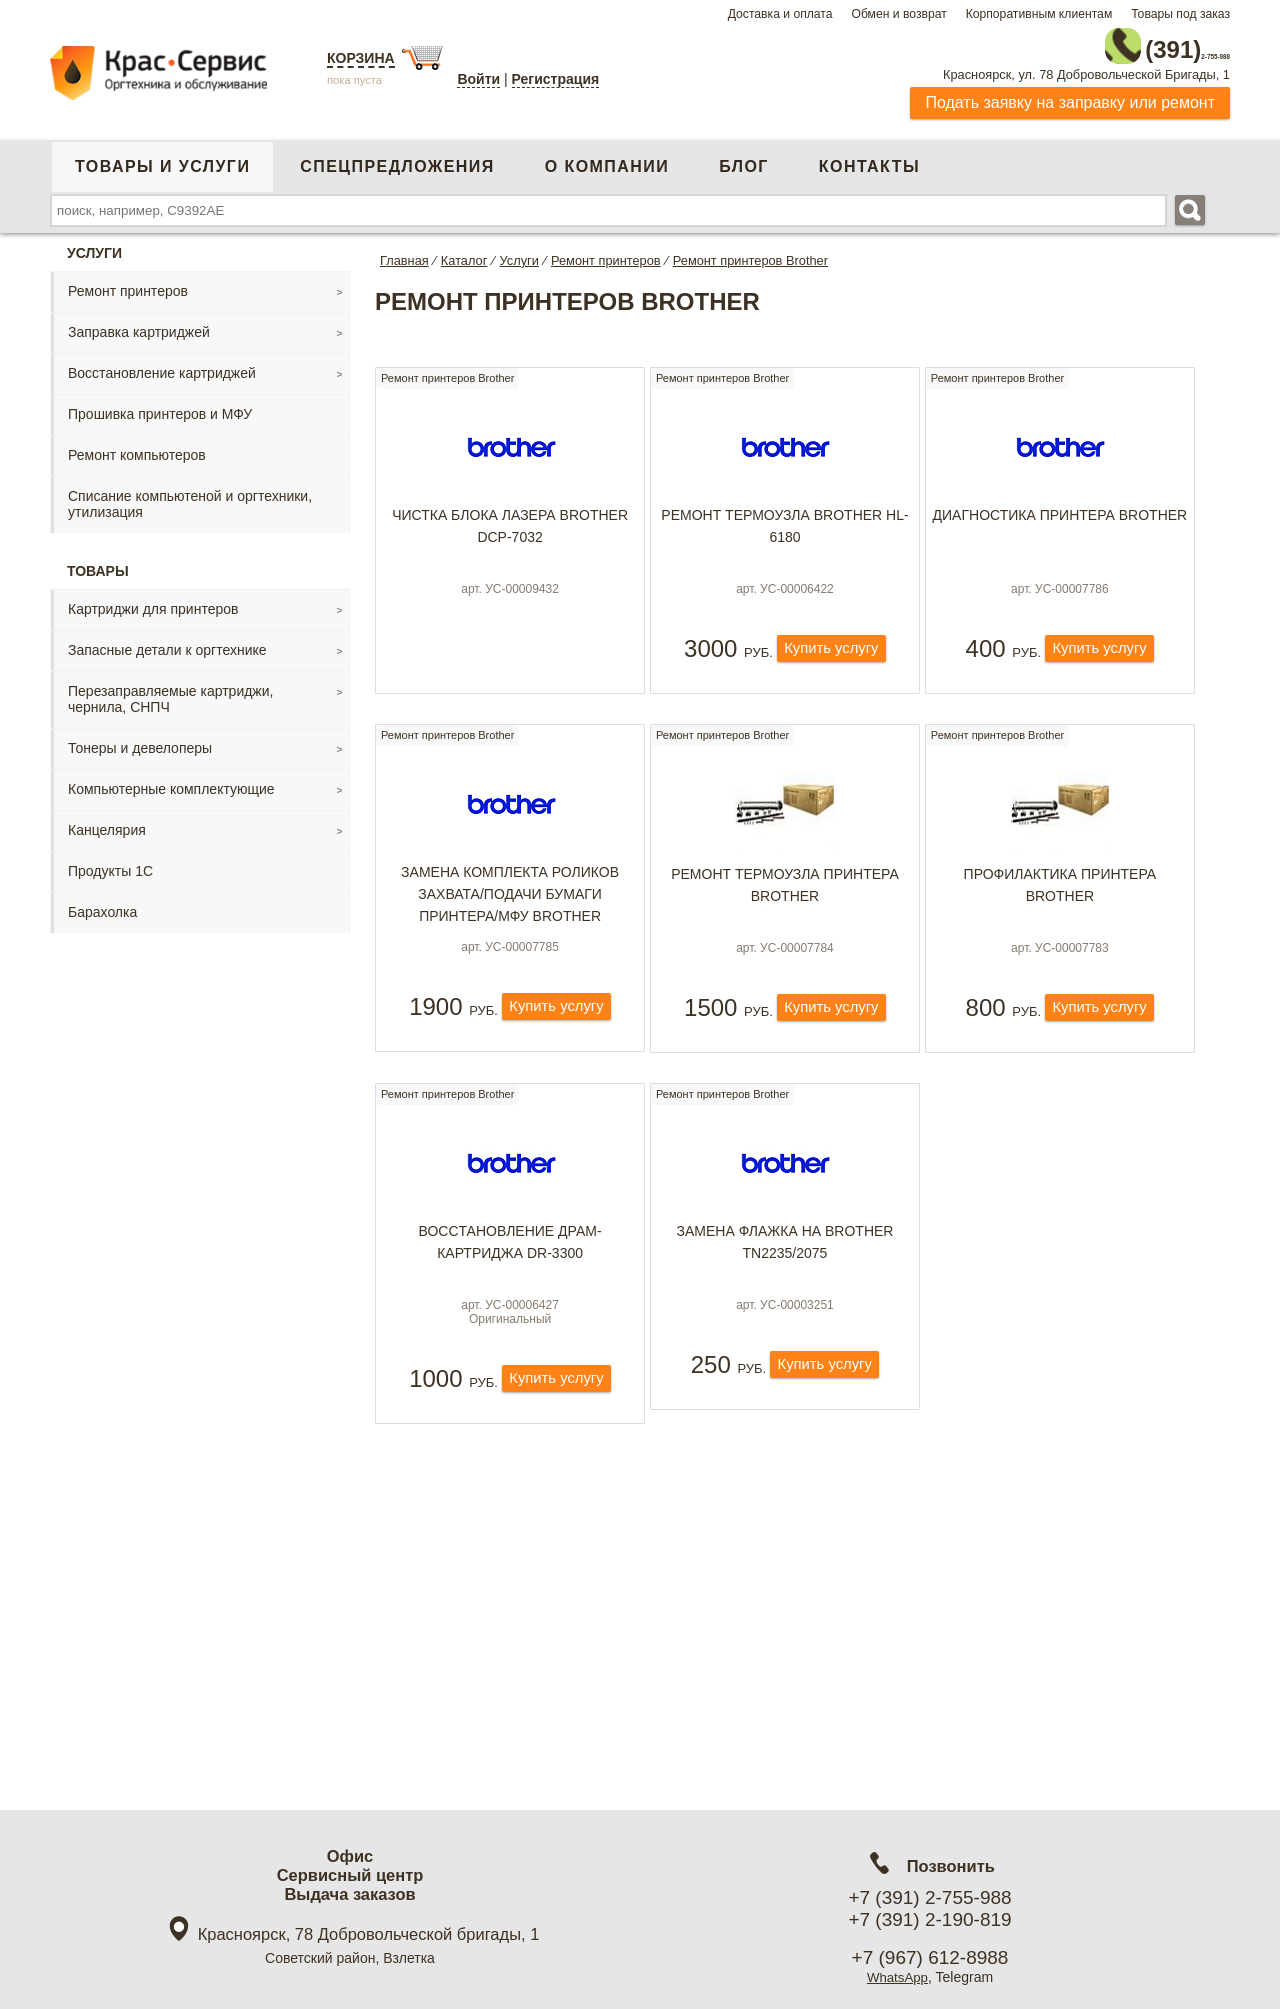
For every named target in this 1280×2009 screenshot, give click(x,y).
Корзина (361, 58)
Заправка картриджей (139, 324)
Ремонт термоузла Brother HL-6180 (784, 527)
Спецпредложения (397, 158)
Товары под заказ (1180, 14)
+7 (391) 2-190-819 (929, 1919)
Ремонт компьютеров (137, 447)
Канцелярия (107, 822)
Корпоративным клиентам (1039, 14)
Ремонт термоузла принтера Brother (785, 917)
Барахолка (102, 904)
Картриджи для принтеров (153, 601)
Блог (744, 158)
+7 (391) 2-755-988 (929, 1897)
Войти (478, 79)
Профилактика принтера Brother (1060, 917)
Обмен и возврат (898, 14)
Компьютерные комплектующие (171, 781)
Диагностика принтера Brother (1060, 516)
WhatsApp (897, 1977)
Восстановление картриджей (162, 365)
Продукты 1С (110, 863)
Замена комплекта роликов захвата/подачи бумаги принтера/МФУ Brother (510, 926)
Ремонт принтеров (128, 283)
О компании (607, 158)
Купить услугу (831, 673)
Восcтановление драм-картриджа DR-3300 (510, 1305)
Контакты (869, 158)
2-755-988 (1129, 42)
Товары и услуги (162, 158)
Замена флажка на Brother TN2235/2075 (785, 1305)
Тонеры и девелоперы (140, 740)
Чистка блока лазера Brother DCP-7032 (510, 527)
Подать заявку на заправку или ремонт (1070, 94)
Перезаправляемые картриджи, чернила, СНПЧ (170, 691)
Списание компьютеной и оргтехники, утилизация (190, 496)
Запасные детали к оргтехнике (167, 642)
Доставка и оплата (780, 14)
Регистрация (556, 79)
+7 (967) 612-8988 (930, 1957)
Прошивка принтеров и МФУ (160, 406)
